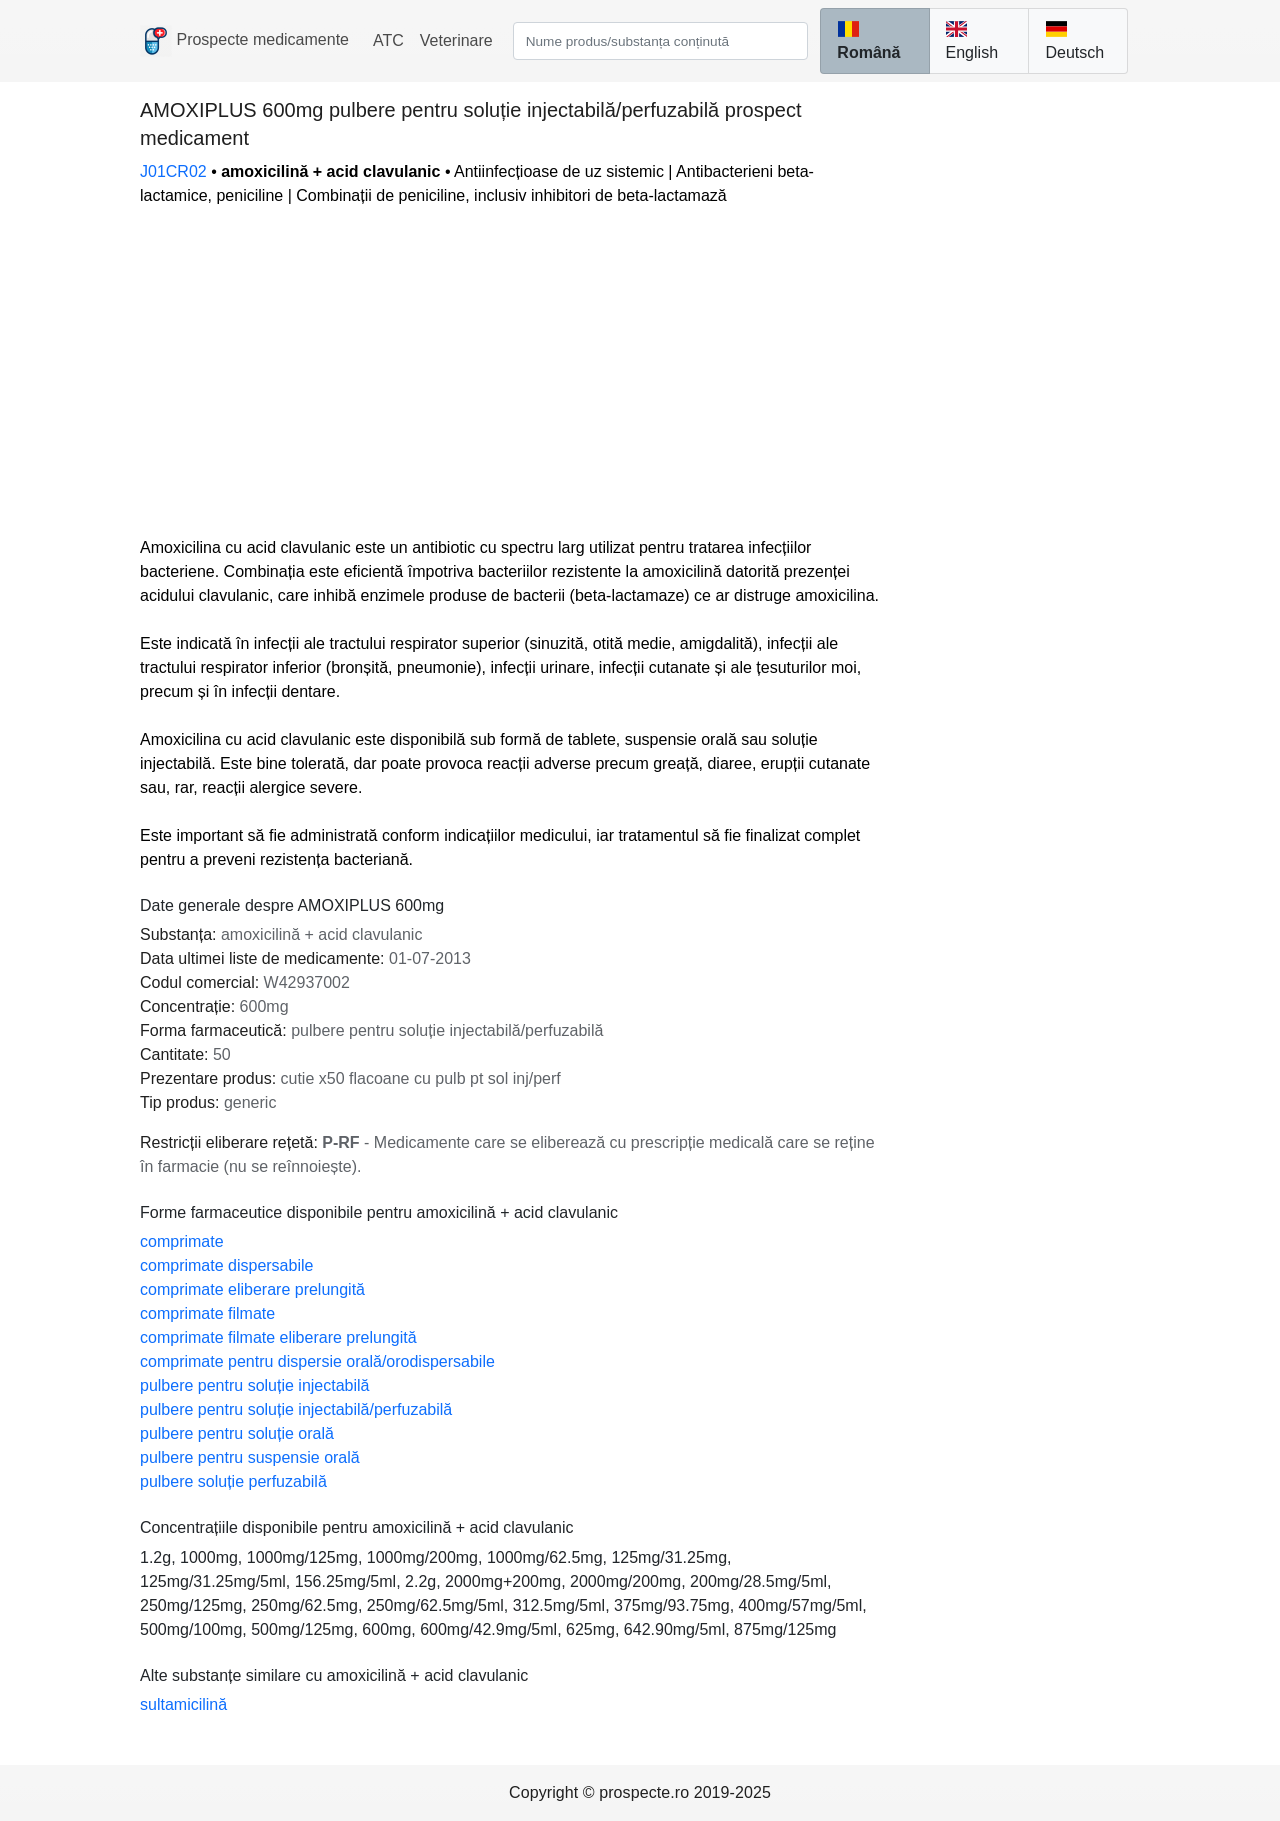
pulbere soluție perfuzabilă (233, 1481)
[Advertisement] (512, 372)
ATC (388, 40)
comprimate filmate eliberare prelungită (278, 1337)
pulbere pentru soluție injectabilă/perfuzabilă (296, 1409)
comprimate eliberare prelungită (252, 1289)
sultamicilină (183, 1704)
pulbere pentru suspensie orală (250, 1457)
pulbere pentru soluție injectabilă (254, 1385)
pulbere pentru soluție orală (237, 1433)
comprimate (182, 1241)
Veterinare (456, 40)
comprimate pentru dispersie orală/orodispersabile (317, 1361)
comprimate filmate (207, 1313)
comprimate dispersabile (226, 1265)
